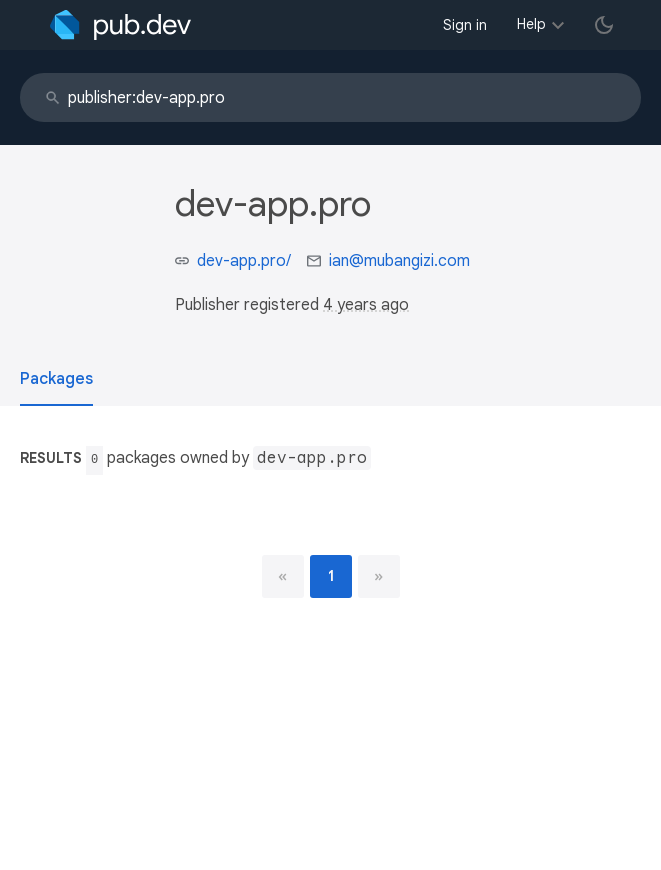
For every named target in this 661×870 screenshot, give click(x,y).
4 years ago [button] (366, 305)
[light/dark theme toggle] (604, 25)
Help (531, 24)
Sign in (465, 25)
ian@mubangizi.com (399, 261)
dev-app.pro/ (244, 261)
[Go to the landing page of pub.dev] (120, 25)
